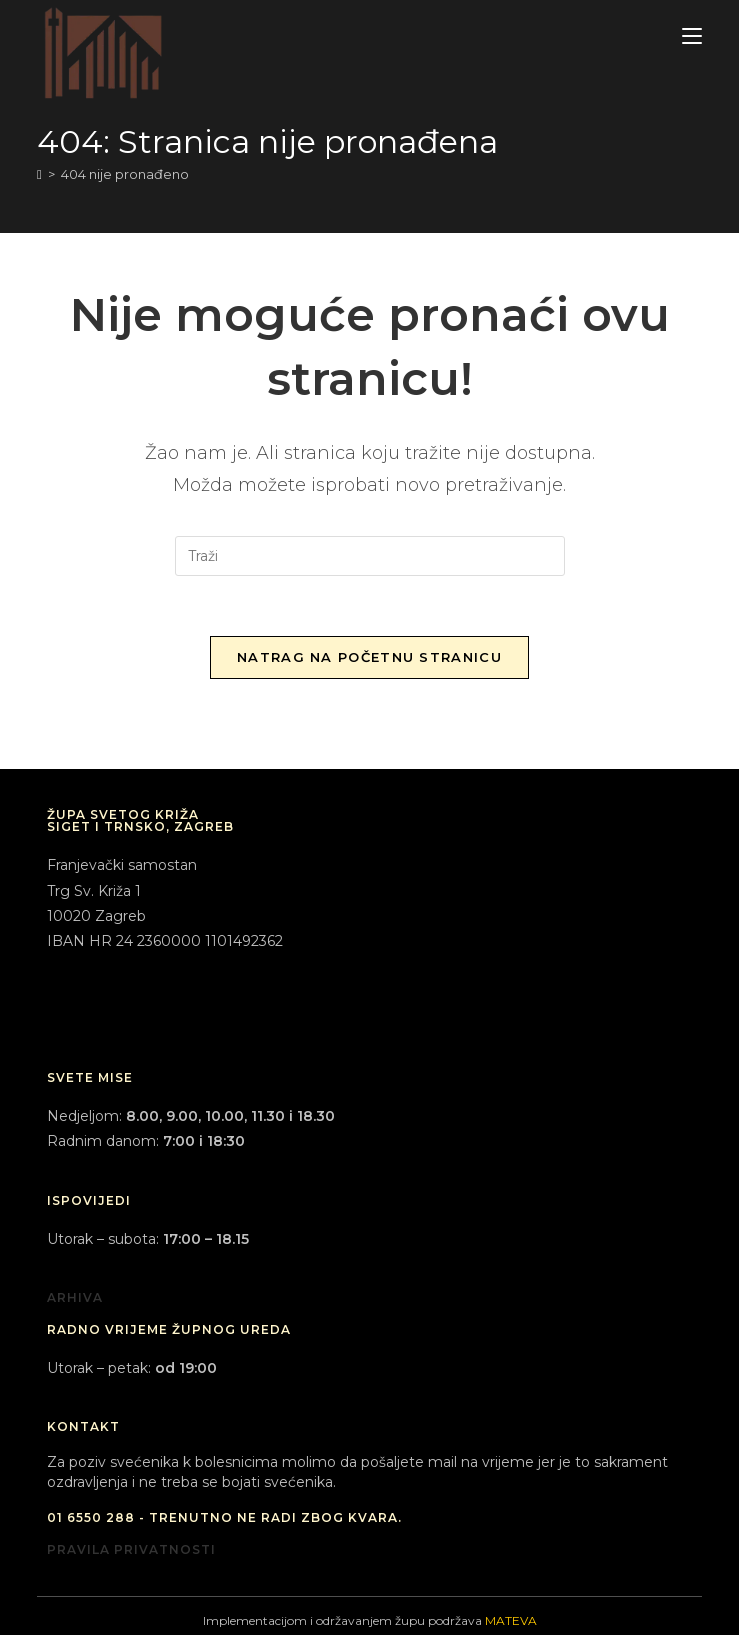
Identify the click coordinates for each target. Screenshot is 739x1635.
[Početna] (39, 174)
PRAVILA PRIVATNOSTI (131, 1549)
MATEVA (511, 1620)
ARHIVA (75, 1297)
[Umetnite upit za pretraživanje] (370, 556)
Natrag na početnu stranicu (369, 657)
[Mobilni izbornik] (692, 36)
